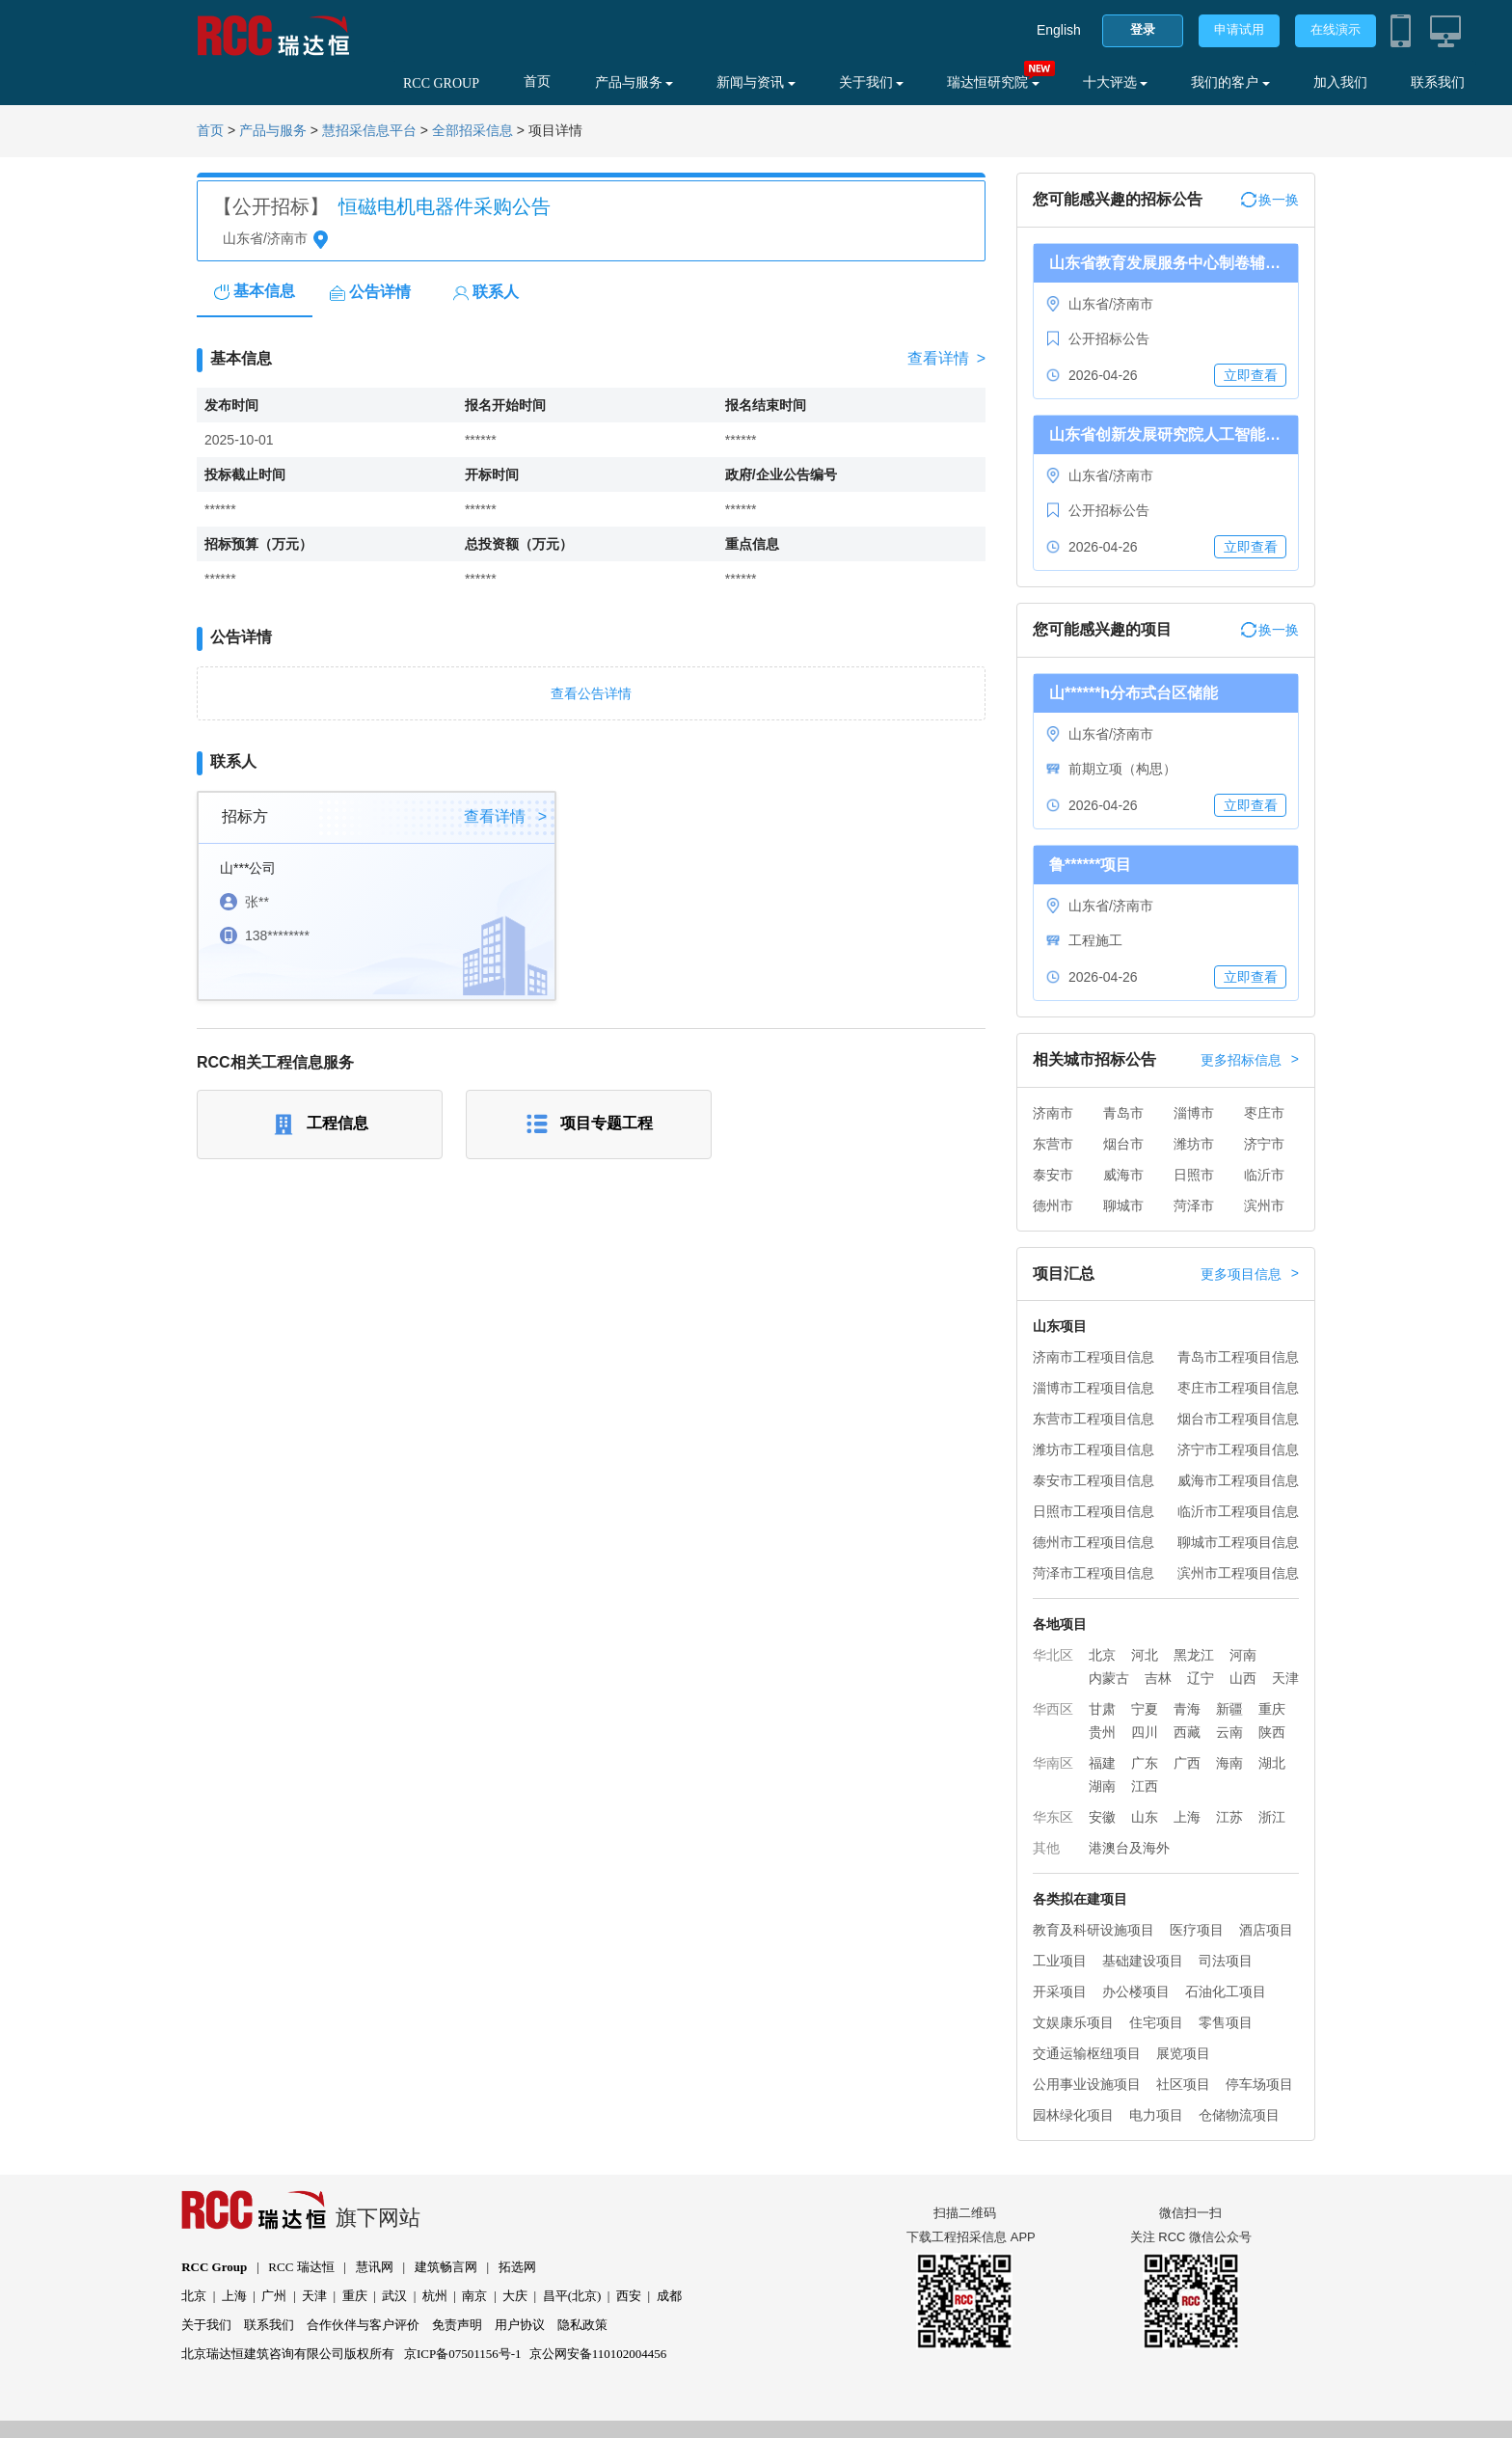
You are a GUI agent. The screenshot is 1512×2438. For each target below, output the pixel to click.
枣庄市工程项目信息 (1238, 1387)
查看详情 (946, 358)
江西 (1144, 1786)
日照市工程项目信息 (1093, 1511)
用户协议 (520, 2324)
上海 (1187, 1817)
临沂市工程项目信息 (1238, 1511)
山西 (1242, 1678)
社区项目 (1183, 2084)
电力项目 (1156, 2115)
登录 (1142, 29)
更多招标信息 (1250, 1059)
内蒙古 (1109, 1678)
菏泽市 (1194, 1205)
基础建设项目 (1142, 1960)
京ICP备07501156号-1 (463, 2353)
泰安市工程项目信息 (1093, 1480)
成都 (669, 2296)
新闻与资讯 (756, 82)
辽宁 (1200, 1678)
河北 (1144, 1655)
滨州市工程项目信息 (1238, 1573)
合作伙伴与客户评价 (363, 2324)
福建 (1102, 1763)
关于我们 (871, 82)
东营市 (1053, 1143)
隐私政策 (582, 2324)
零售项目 (1226, 2022)
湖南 (1102, 1786)
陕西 (1271, 1732)
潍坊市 (1194, 1143)
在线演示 (1335, 29)
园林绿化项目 (1073, 2115)
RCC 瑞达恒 (301, 2267)
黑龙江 (1194, 1655)
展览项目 (1183, 2053)
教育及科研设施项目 (1093, 1929)
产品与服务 (634, 82)
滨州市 (1264, 1205)
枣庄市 (1264, 1113)
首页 (537, 81)
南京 (474, 2296)
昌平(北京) (572, 2296)
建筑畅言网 (446, 2267)
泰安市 (1053, 1174)
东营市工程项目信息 (1093, 1418)
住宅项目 (1156, 2022)
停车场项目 (1259, 2084)
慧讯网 (374, 2267)
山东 (1144, 1817)
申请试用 (1239, 29)
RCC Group (214, 2267)
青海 (1187, 1709)
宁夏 (1144, 1709)
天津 (1285, 1678)
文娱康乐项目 (1073, 2022)
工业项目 (1060, 1960)
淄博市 (1194, 1113)
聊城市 (1123, 1205)
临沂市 (1264, 1174)
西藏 (1187, 1732)
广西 (1187, 1763)
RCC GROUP (441, 83)
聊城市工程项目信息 (1238, 1542)
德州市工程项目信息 (1093, 1542)
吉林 (1158, 1678)
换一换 (1270, 199)
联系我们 (1438, 82)
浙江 (1271, 1817)
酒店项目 (1266, 1929)
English (1059, 30)
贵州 (1102, 1732)
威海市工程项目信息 (1238, 1480)
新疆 (1229, 1709)
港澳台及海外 (1129, 1848)
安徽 (1102, 1817)
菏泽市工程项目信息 (1093, 1573)
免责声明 (457, 2324)
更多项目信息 (1250, 1274)
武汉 (394, 2296)
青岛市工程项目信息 (1238, 1357)
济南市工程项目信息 (1093, 1357)
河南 (1242, 1655)
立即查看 (1251, 375)
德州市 (1053, 1205)
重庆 (1271, 1709)
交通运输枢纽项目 (1087, 2053)
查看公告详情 (591, 693)
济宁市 (1264, 1143)
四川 (1144, 1732)
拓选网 (517, 2267)
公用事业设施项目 (1087, 2084)
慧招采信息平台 (369, 130)
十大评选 (1115, 82)
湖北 (1271, 1763)
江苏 (1229, 1817)
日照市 (1194, 1174)
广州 (273, 2296)
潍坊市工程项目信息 (1093, 1449)
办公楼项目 (1136, 1991)
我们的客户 (1230, 82)
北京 (1102, 1655)
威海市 (1123, 1174)
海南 (1229, 1763)
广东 (1144, 1763)
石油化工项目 (1225, 1991)
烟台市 (1123, 1143)
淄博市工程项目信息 (1093, 1387)
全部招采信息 (472, 130)
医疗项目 (1197, 1929)
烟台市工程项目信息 (1238, 1418)
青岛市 (1123, 1113)
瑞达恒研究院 (993, 82)
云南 (1229, 1732)
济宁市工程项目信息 (1238, 1449)
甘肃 (1102, 1709)
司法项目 (1226, 1960)
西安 (628, 2296)
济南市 (1053, 1113)
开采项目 (1060, 1991)
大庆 (514, 2296)
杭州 (434, 2296)
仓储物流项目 (1239, 2115)
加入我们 (1340, 82)
